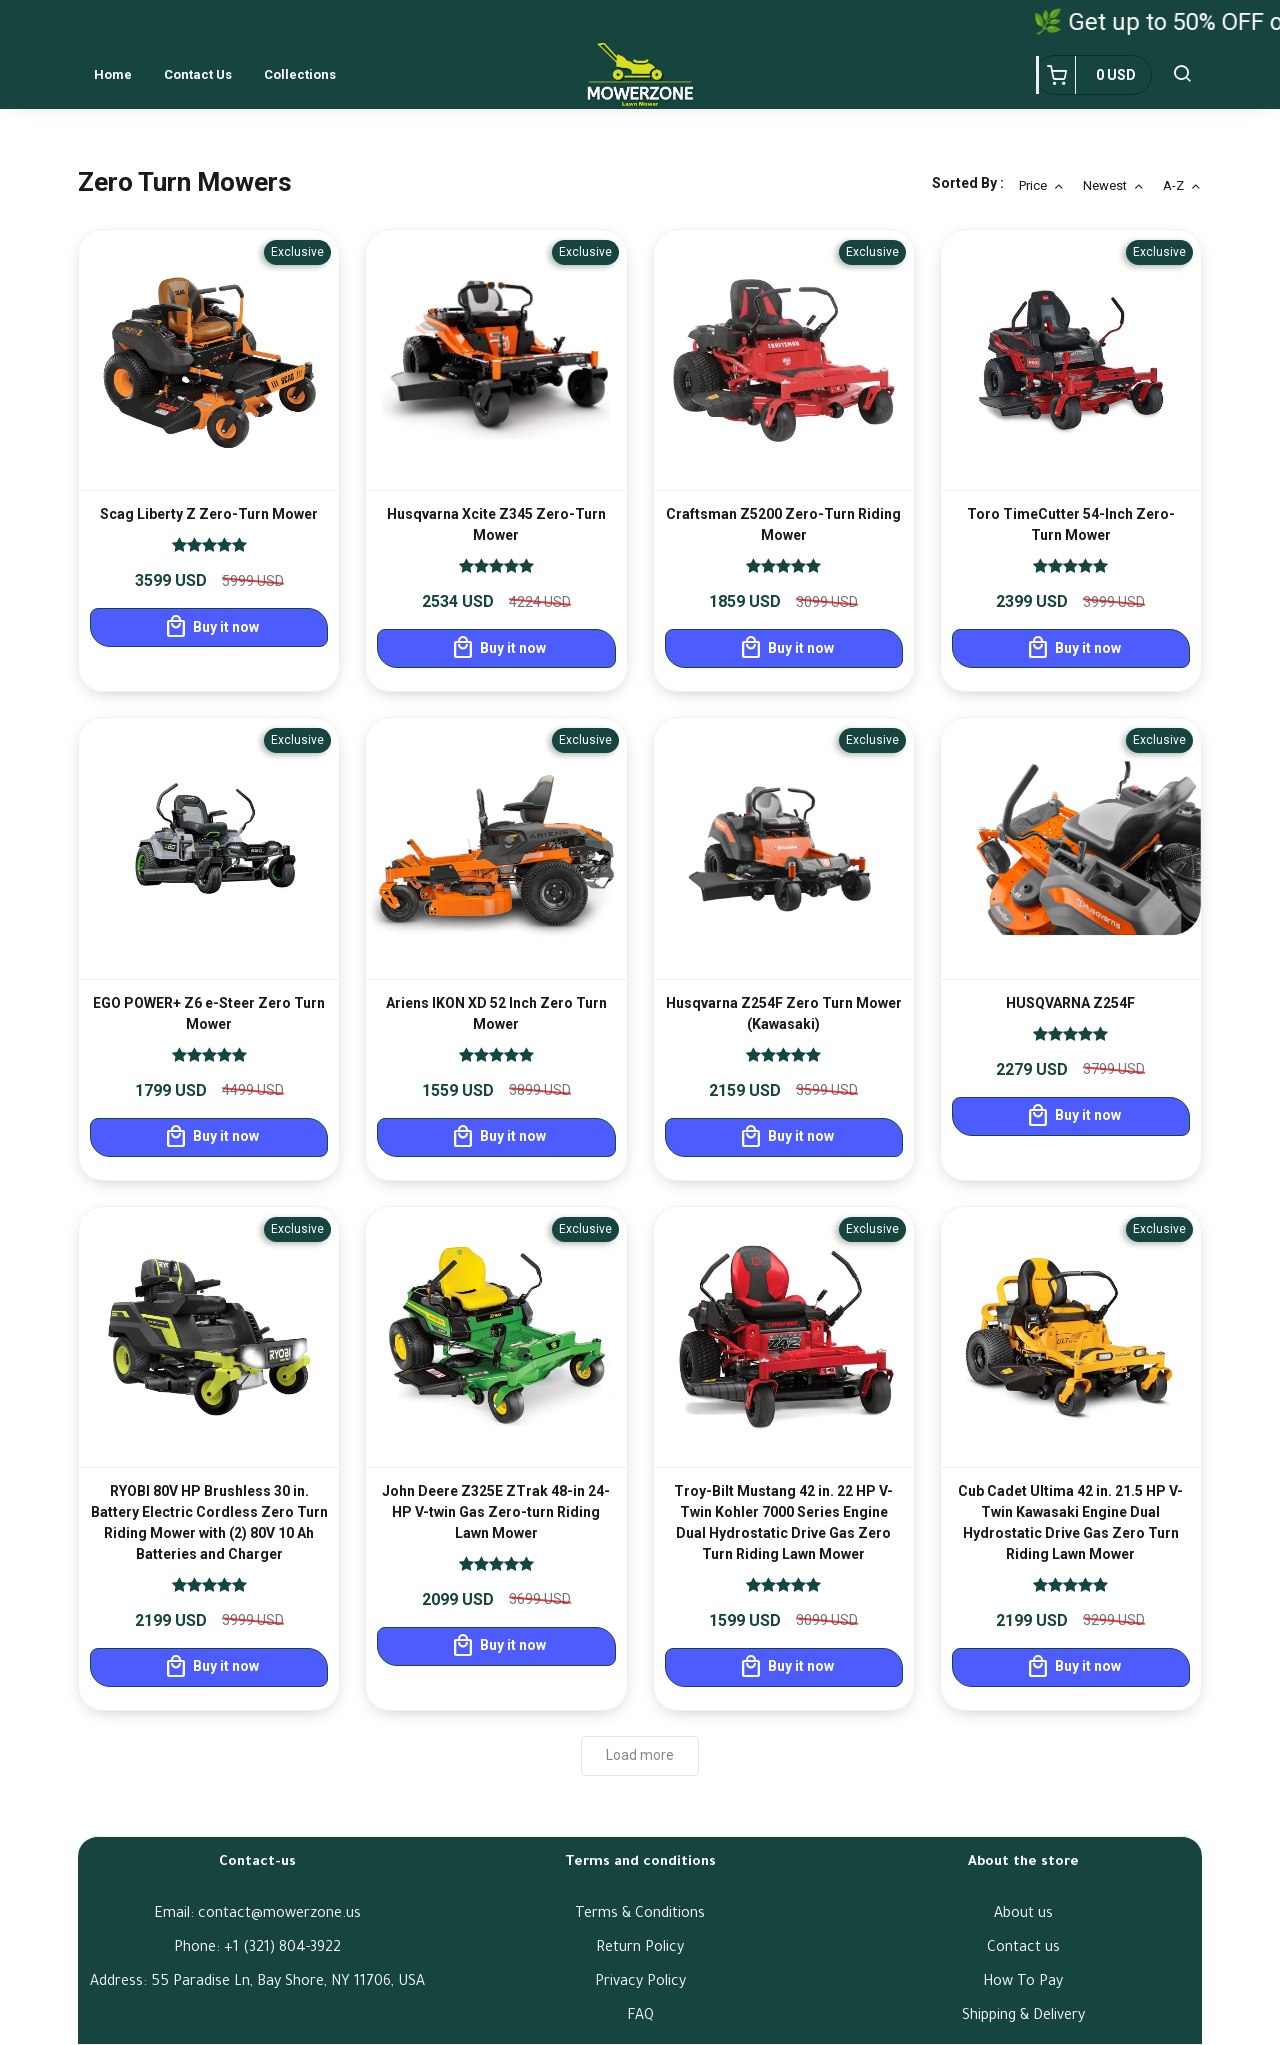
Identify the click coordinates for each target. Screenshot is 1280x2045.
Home (113, 74)
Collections (300, 74)
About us (1023, 1915)
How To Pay (1023, 1983)
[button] (1182, 75)
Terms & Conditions (640, 1915)
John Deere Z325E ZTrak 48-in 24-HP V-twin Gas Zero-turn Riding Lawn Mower (496, 1512)
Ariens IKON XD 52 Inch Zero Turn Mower (496, 1013)
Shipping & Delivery (1023, 2017)
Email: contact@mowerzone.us (257, 1915)
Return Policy (640, 1949)
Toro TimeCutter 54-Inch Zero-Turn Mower (1071, 524)
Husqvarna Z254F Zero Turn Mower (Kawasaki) (784, 1013)
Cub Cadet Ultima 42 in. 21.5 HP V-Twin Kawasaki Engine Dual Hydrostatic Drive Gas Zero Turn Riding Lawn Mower (1070, 1522)
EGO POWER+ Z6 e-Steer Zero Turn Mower (209, 1013)
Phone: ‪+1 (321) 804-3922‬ (257, 1949)
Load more (640, 1755)
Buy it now (211, 627)
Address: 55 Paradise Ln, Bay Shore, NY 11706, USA (257, 1983)
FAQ (640, 2017)
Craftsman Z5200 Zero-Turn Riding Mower (783, 524)
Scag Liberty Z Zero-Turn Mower (209, 514)
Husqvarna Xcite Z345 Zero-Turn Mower (496, 524)
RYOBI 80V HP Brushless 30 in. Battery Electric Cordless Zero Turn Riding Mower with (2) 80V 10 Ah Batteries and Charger (209, 1522)
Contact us (198, 74)
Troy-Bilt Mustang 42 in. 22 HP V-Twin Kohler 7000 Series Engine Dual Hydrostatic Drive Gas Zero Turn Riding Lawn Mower (783, 1522)
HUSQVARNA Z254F (1070, 1003)
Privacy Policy (640, 1983)
